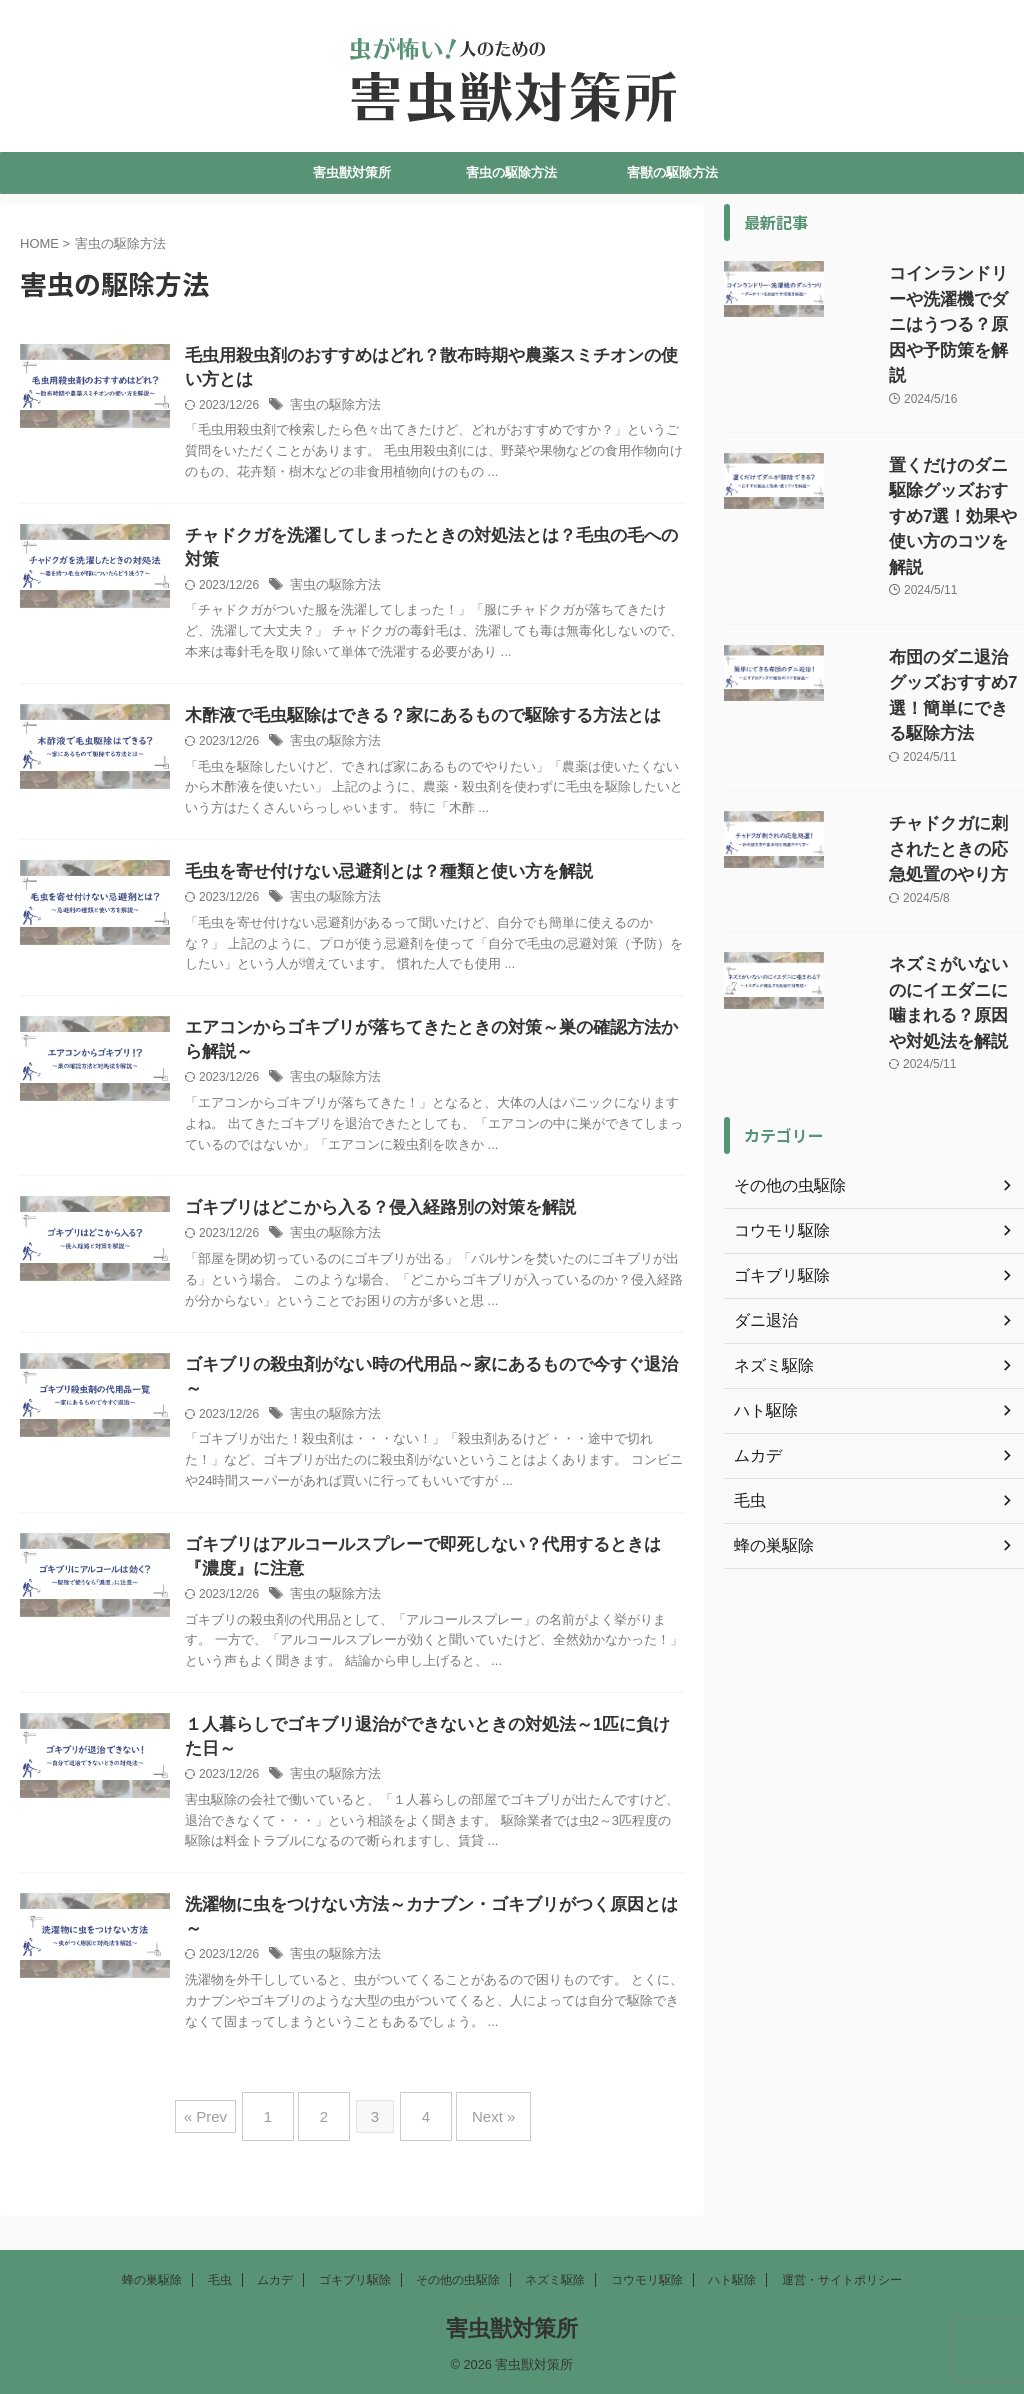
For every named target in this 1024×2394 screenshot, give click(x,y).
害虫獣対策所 (352, 172)
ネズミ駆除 (555, 2280)
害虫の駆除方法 (511, 172)
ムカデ (275, 2280)
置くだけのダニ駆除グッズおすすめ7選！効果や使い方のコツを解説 (930, 426)
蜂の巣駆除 (152, 2280)
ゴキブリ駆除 (355, 2280)
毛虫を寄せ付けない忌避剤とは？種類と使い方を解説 (427, 881)
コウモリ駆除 (647, 2280)
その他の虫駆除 (458, 2280)
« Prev (225, 2138)
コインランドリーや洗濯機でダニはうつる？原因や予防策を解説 (930, 294)
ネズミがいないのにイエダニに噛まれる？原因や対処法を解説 (930, 799)
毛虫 (220, 2280)
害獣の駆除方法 (672, 172)
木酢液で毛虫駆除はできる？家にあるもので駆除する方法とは (459, 723)
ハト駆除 (732, 2280)
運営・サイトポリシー (842, 2280)
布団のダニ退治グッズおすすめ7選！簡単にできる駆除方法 (930, 558)
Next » (478, 2138)
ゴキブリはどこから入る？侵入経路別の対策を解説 (419, 1222)
